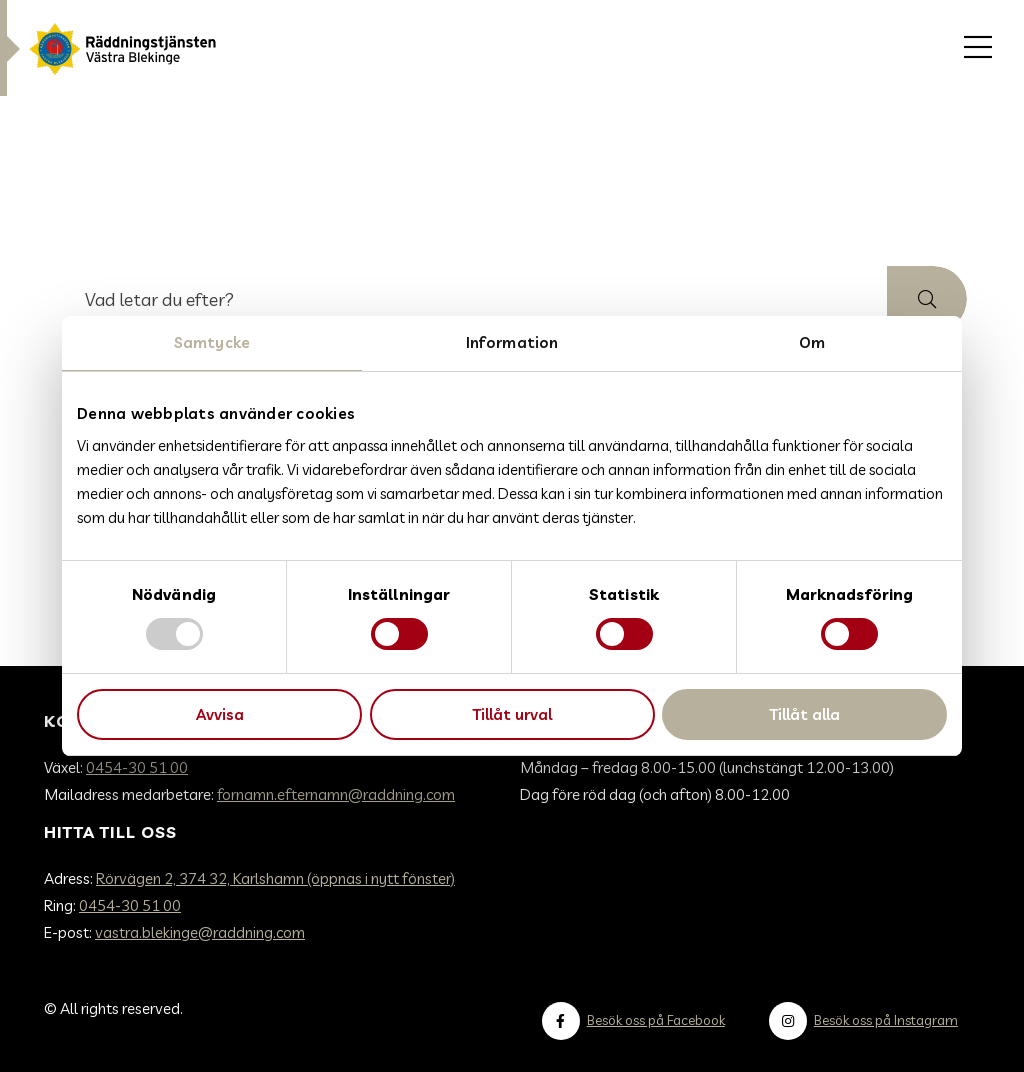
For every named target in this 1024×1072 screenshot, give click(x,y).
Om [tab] (812, 342)
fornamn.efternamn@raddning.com (336, 794)
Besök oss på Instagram (886, 1019)
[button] (927, 299)
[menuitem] (978, 48)
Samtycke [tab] (212, 342)
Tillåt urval (512, 714)
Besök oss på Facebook (656, 1019)
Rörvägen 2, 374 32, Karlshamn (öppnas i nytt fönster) (275, 878)
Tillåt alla (804, 714)
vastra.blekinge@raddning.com (200, 932)
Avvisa (220, 714)
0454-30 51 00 (137, 767)
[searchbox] (472, 299)
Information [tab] (512, 342)
